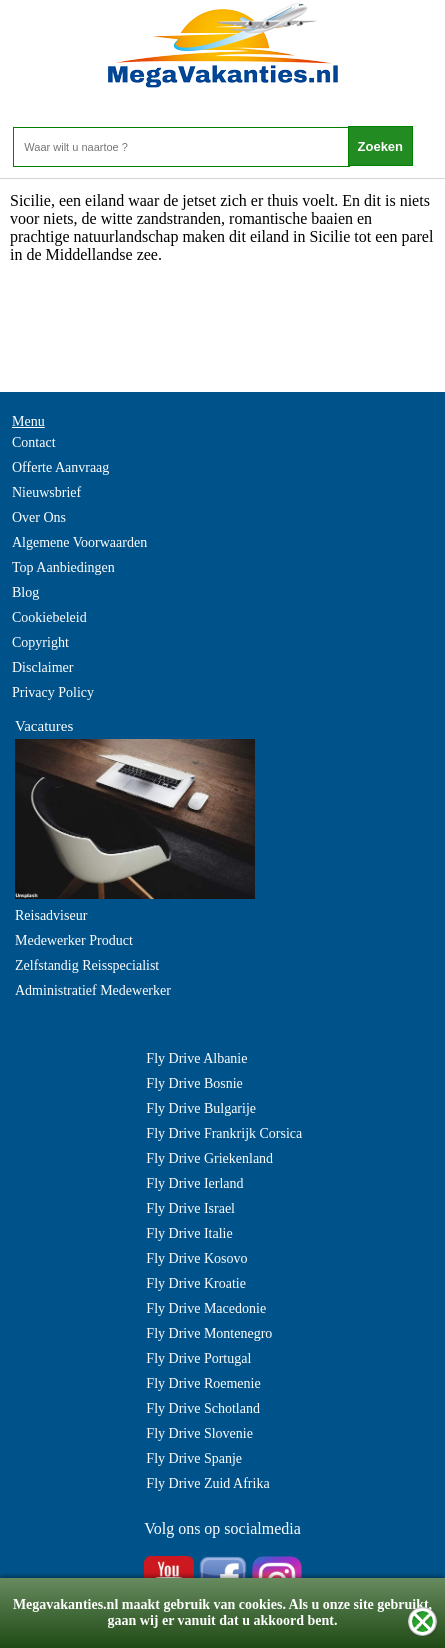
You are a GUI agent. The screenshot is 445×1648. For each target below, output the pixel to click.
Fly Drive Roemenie (203, 1383)
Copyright (40, 642)
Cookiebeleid (49, 617)
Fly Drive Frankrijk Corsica (224, 1133)
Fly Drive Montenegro (209, 1333)
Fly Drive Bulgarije (201, 1108)
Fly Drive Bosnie (194, 1083)
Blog (25, 592)
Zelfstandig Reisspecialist (87, 965)
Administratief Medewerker (93, 990)
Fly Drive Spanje (194, 1458)
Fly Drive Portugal (198, 1358)
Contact (34, 442)
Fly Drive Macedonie (206, 1308)
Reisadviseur (51, 915)
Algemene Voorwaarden (79, 542)
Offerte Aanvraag (60, 467)
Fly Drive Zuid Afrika (207, 1483)
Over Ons (39, 517)
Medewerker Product (74, 940)
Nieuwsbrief (46, 492)
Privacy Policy (53, 692)
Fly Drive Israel (190, 1208)
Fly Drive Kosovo (196, 1258)
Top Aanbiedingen (63, 567)
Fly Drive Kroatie (196, 1283)
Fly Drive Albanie (196, 1058)
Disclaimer (42, 667)
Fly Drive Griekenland (209, 1158)
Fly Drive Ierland (194, 1183)
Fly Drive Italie (189, 1233)
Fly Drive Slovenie (199, 1433)
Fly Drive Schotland (203, 1408)
